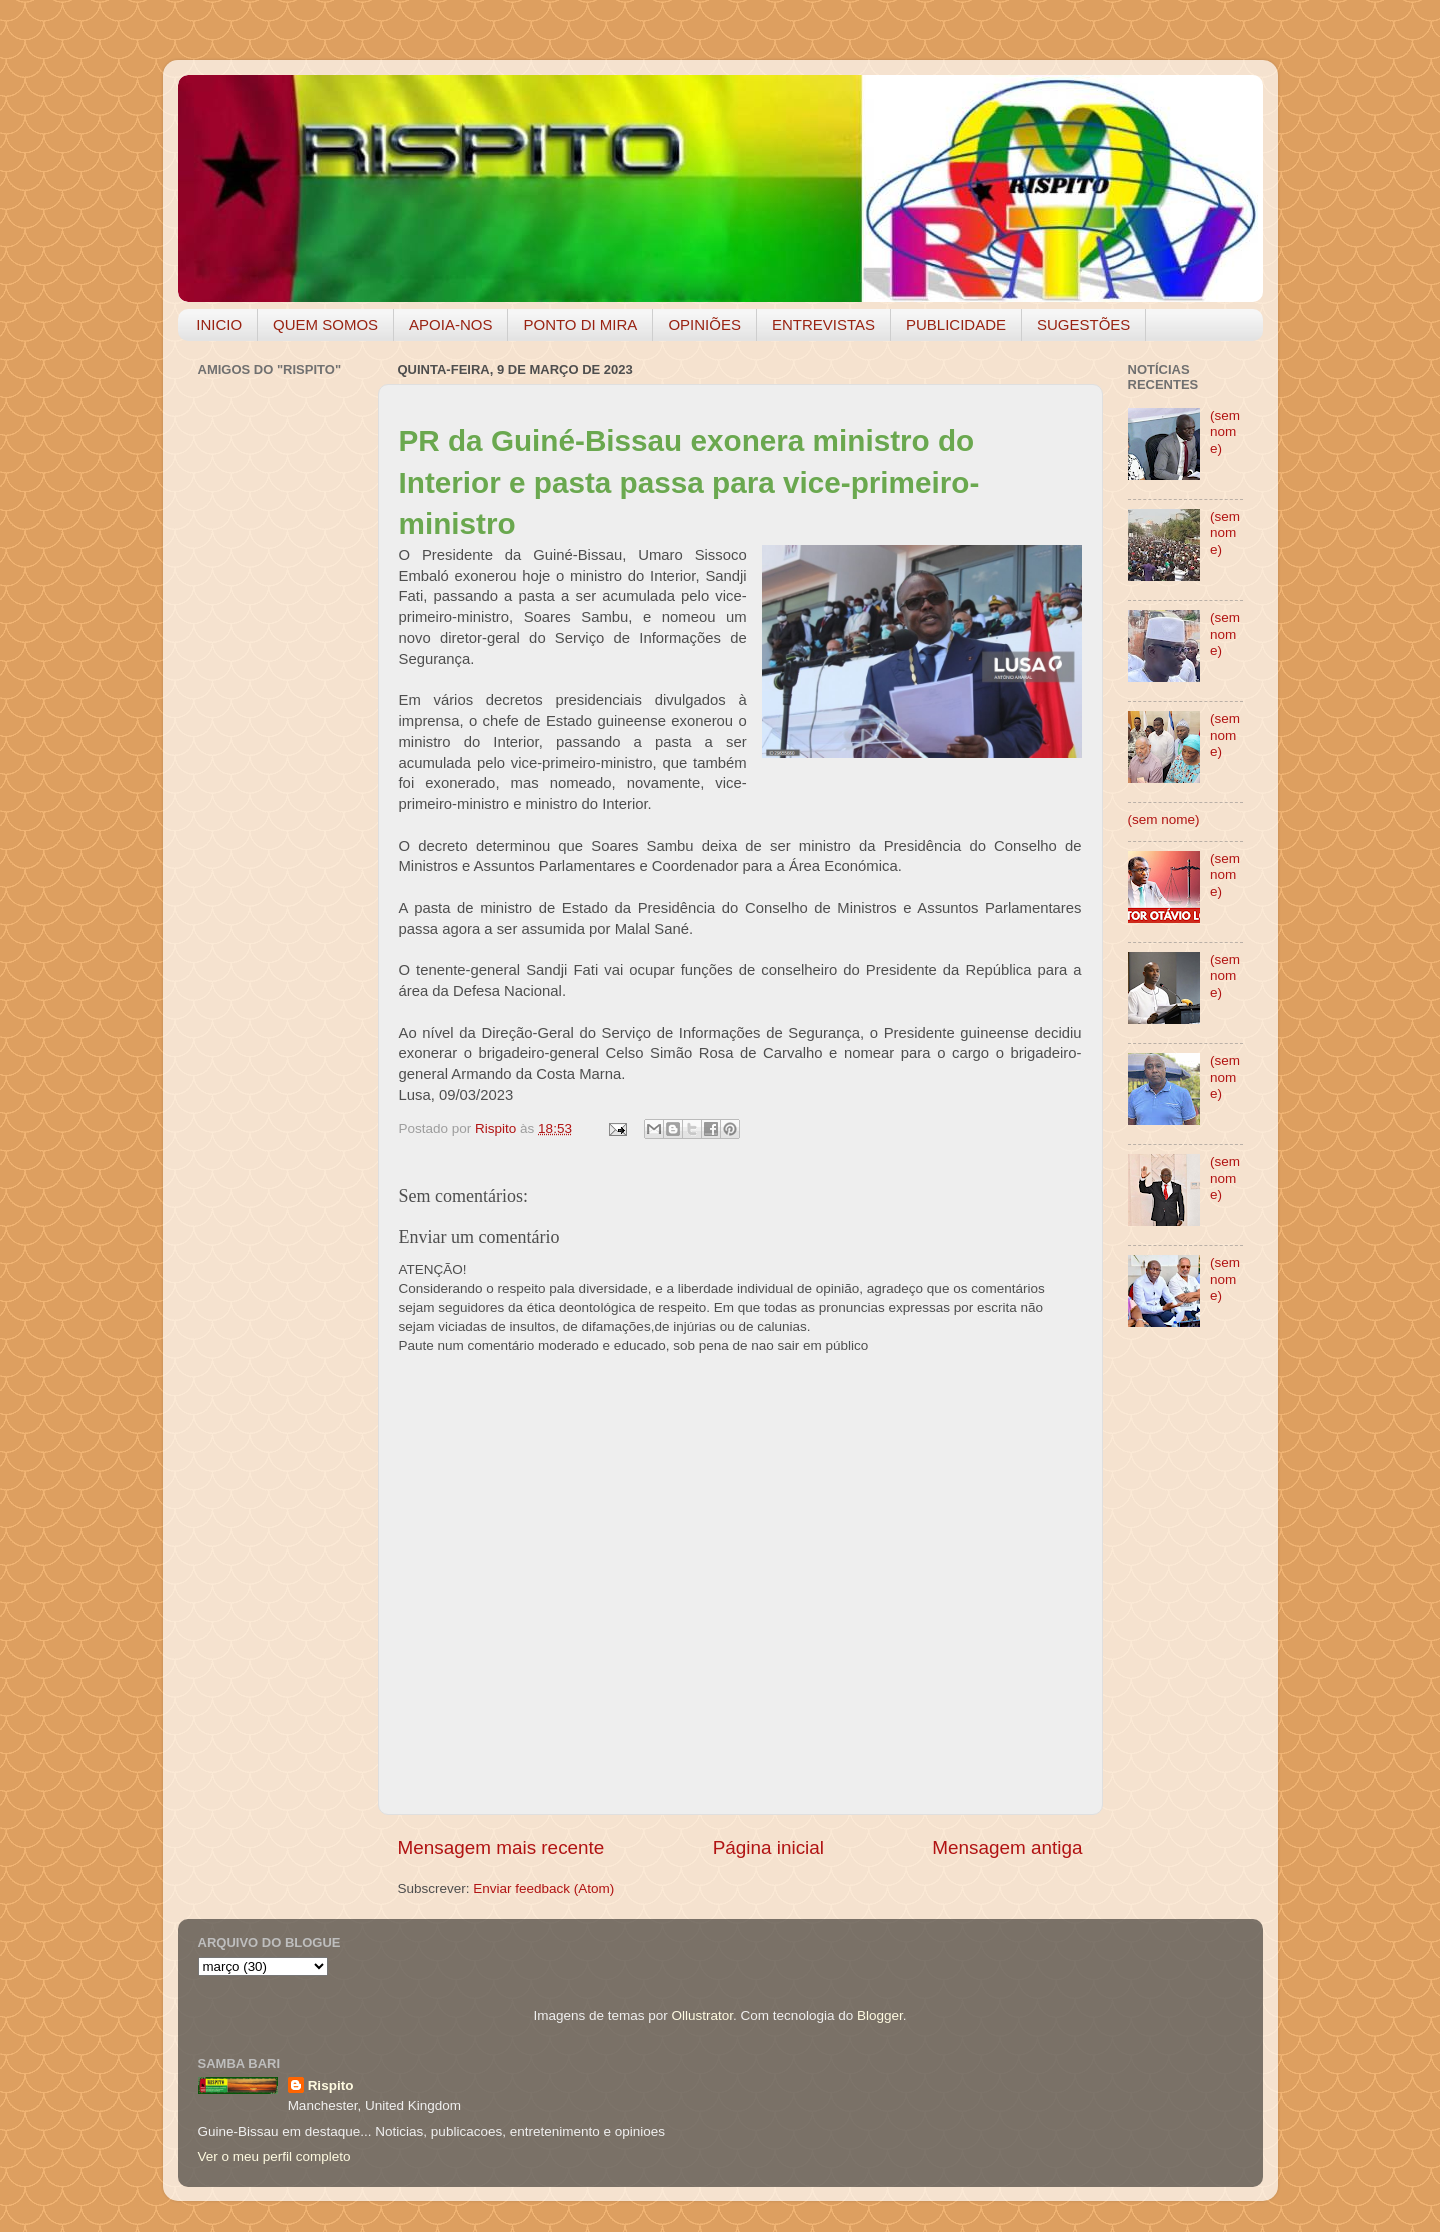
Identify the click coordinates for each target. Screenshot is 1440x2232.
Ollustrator (703, 2015)
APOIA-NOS (450, 324)
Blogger (880, 2015)
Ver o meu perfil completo (274, 2156)
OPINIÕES (704, 324)
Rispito (331, 2085)
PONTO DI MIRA (580, 324)
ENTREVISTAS (823, 324)
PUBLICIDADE (956, 324)
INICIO (219, 324)
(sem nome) (1225, 431)
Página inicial (768, 1847)
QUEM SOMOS (325, 324)
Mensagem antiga (1007, 1847)
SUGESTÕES (1083, 324)
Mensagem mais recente (501, 1847)
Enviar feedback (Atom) (543, 1888)
